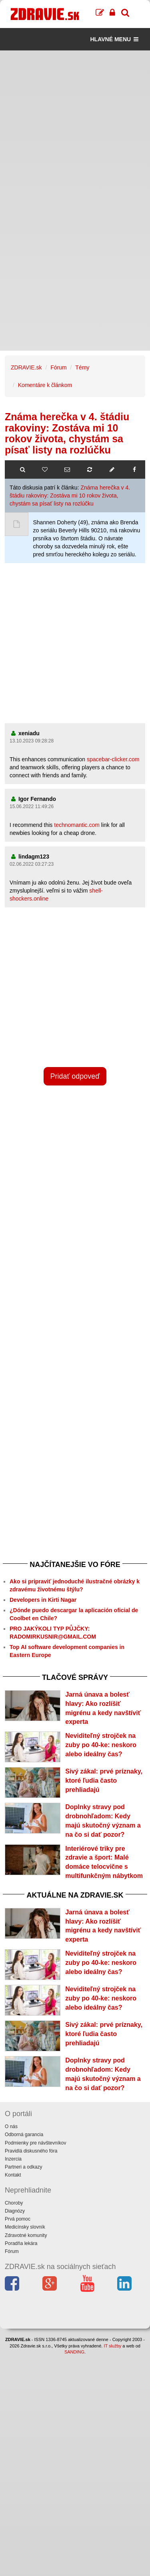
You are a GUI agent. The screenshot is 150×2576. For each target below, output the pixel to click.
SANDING (74, 2351)
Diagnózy (15, 2211)
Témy (82, 367)
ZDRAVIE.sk (26, 367)
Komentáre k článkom (45, 385)
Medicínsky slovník (25, 2227)
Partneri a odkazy (23, 2167)
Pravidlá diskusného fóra (31, 2151)
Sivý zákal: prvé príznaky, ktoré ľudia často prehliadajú (103, 1780)
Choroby (14, 2203)
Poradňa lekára (21, 2243)
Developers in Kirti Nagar (43, 1600)
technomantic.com (77, 825)
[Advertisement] (75, 125)
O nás (11, 2126)
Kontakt (13, 2175)
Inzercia (13, 2159)
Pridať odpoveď (75, 1076)
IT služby (112, 2345)
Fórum (58, 367)
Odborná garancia (24, 2134)
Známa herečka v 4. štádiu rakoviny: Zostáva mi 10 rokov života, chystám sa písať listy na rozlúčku (70, 495)
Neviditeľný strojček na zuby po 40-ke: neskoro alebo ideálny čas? (100, 1744)
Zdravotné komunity (26, 2235)
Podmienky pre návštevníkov (35, 2143)
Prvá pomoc (17, 2219)
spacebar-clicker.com (113, 759)
